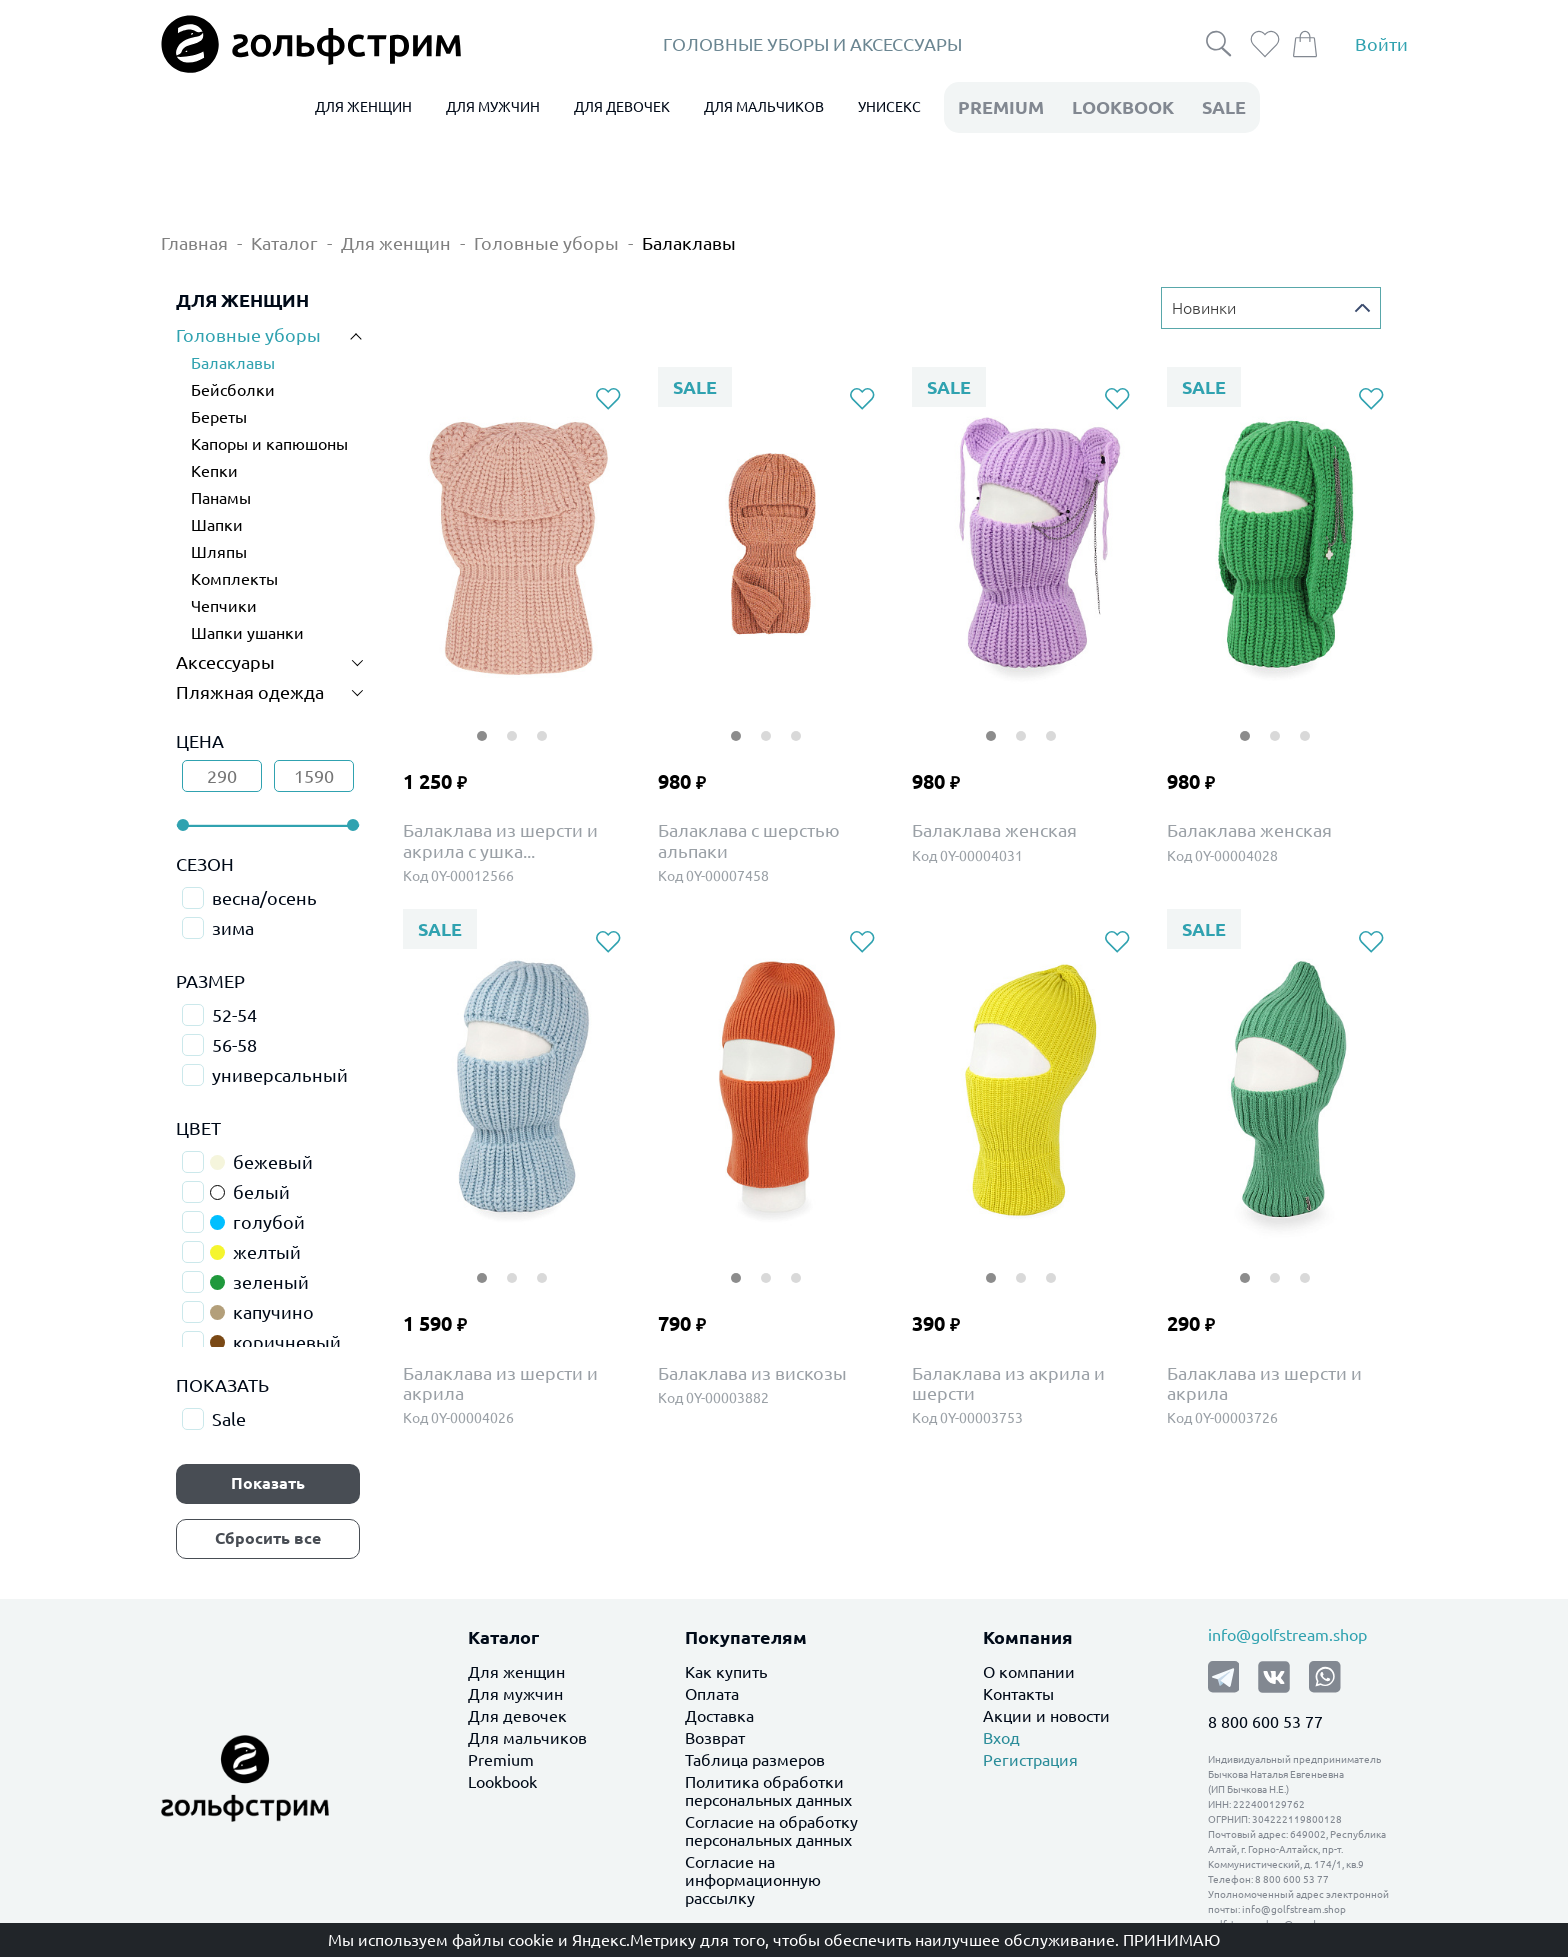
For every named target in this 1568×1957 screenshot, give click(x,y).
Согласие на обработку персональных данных (771, 1831)
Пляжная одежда (250, 692)
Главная (194, 243)
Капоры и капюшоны (269, 444)
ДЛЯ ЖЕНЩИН (363, 107)
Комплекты (234, 579)
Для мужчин (515, 1694)
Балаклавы (689, 243)
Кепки (214, 471)
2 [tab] (512, 723)
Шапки (217, 525)
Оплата (712, 1694)
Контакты (1018, 1694)
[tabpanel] (517, 545)
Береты (219, 417)
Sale (1224, 107)
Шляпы (219, 552)
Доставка (719, 1716)
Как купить (726, 1672)
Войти (1381, 44)
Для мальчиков (527, 1738)
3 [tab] (542, 723)
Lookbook (502, 1782)
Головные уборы (546, 243)
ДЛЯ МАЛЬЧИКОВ (764, 107)
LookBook (1123, 107)
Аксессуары (225, 662)
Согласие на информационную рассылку (753, 1880)
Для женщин (396, 243)
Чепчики (224, 606)
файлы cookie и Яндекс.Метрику (574, 1940)
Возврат (715, 1738)
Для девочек (517, 1716)
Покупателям (746, 1637)
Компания (1028, 1637)
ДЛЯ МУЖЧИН (493, 107)
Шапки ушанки (247, 633)
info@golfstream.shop (1287, 1635)
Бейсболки (233, 390)
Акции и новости (1046, 1716)
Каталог (284, 243)
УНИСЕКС (889, 107)
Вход (1001, 1738)
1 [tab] (482, 723)
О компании (1029, 1672)
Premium (501, 1760)
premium (1001, 107)
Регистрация (1030, 1760)
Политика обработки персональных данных (768, 1791)
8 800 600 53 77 (1265, 1722)
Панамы (221, 498)
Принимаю (1171, 1940)
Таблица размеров (755, 1760)
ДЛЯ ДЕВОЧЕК (622, 107)
